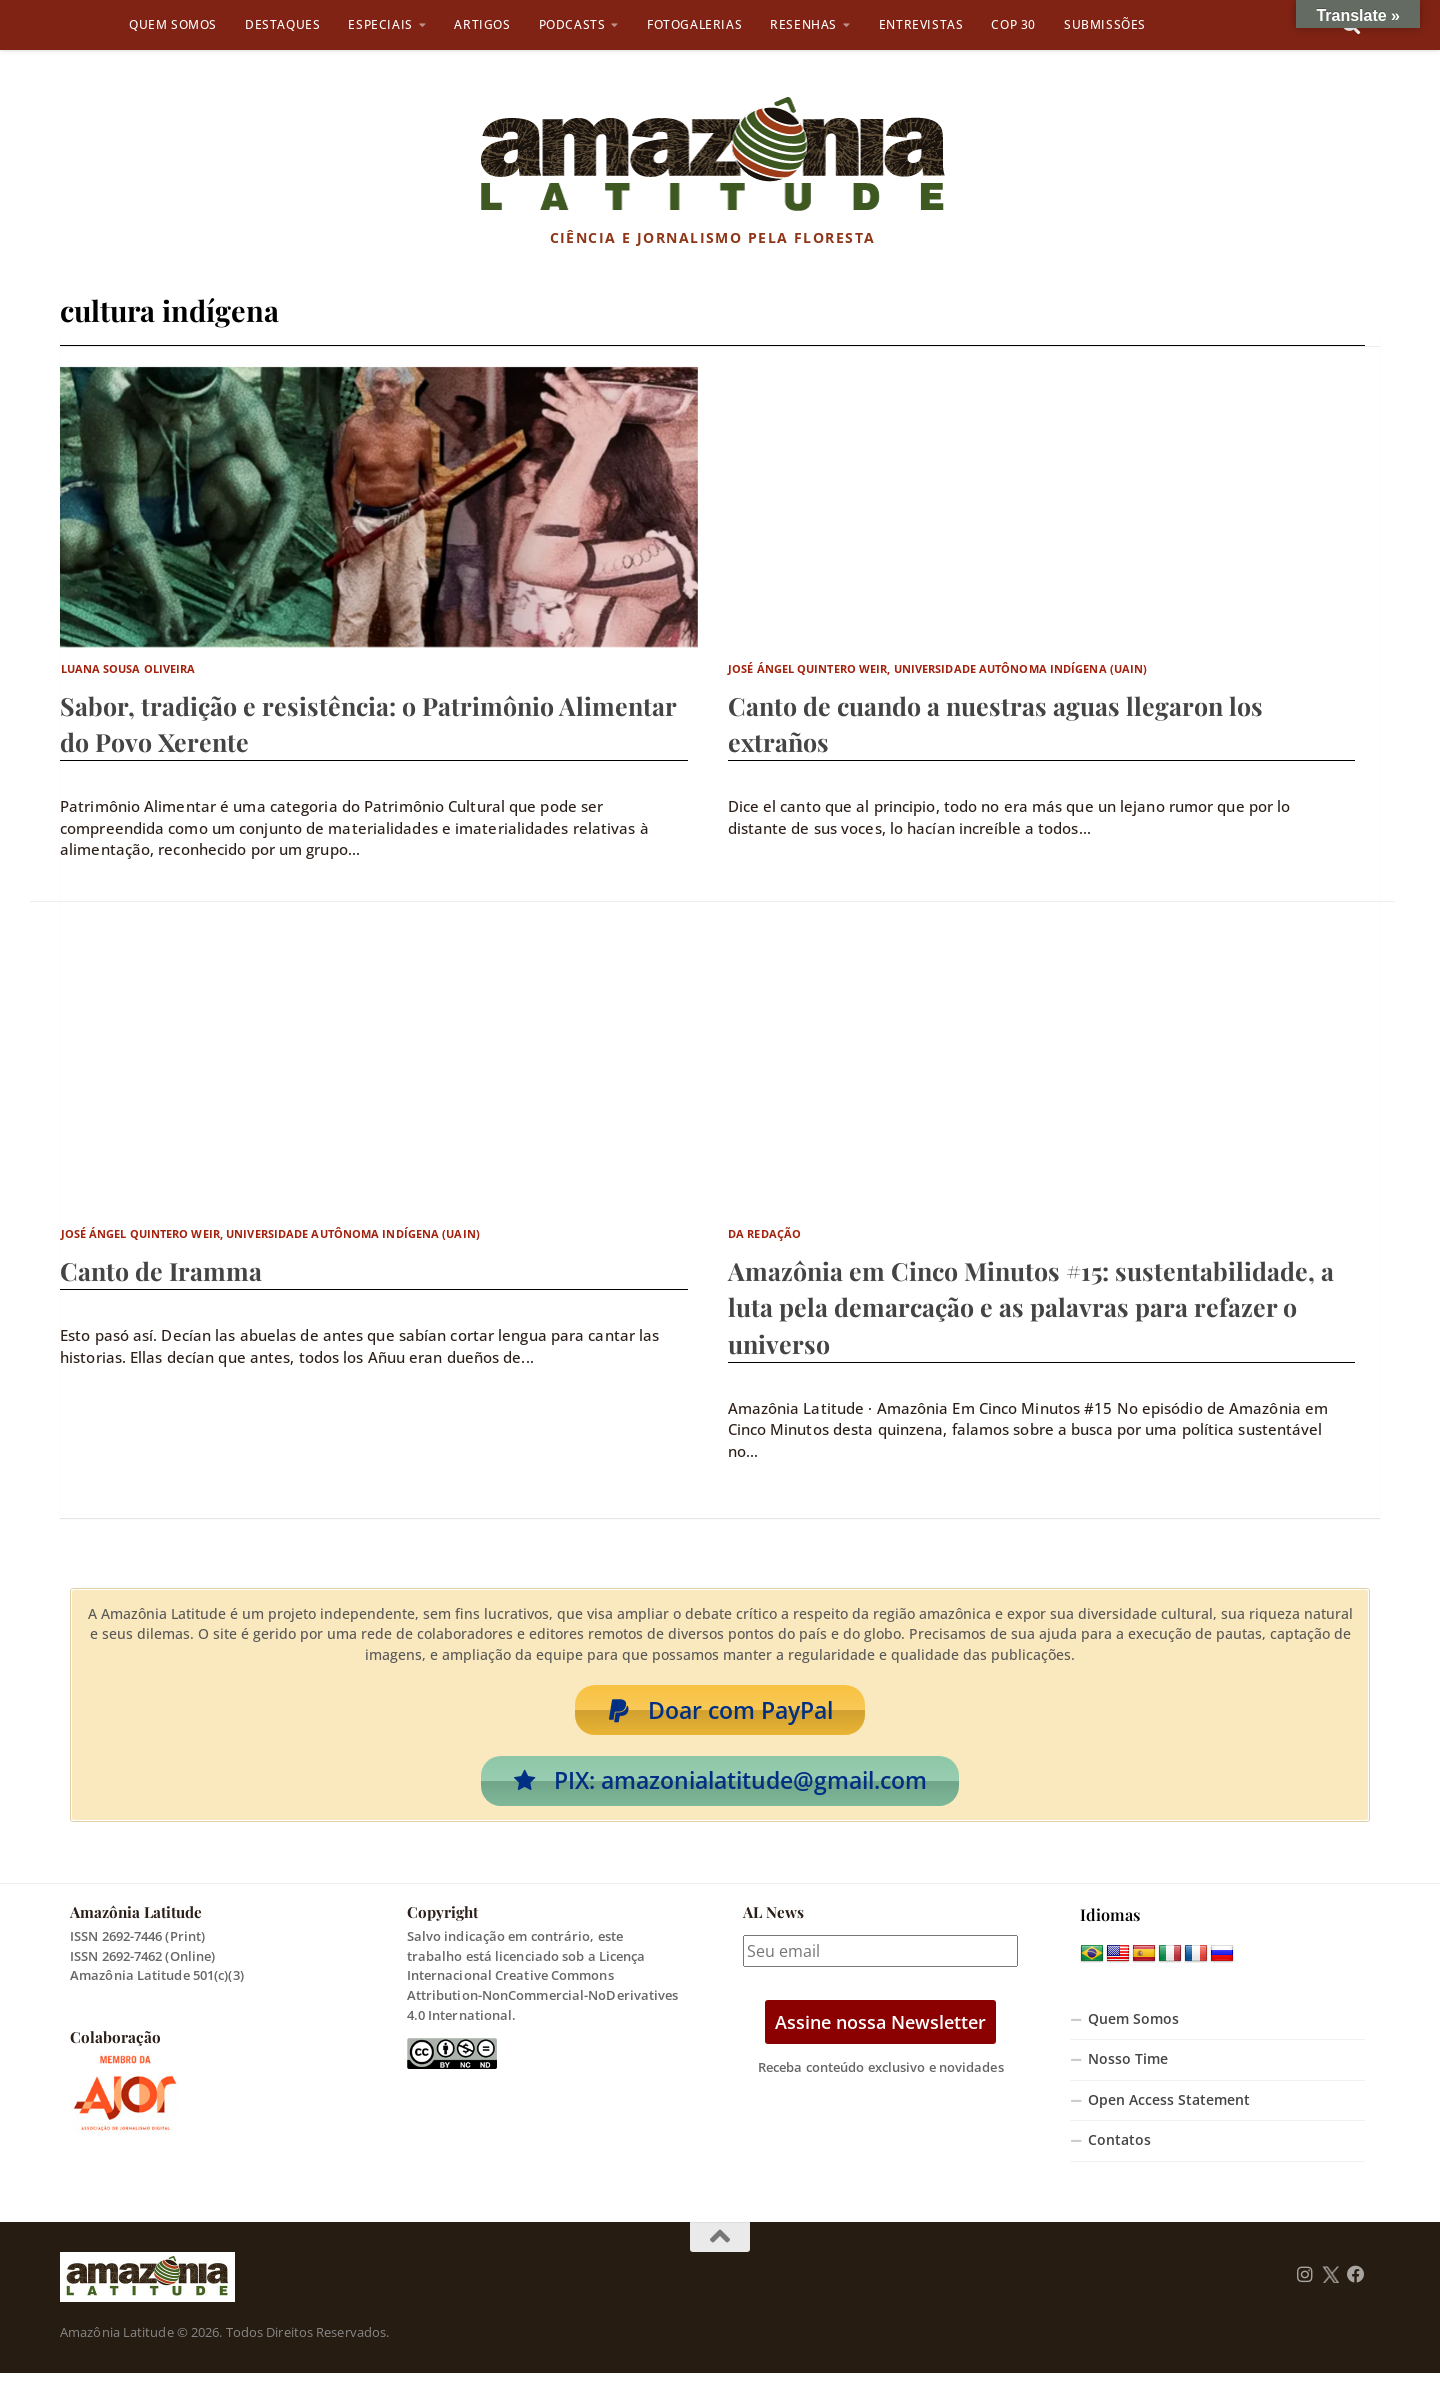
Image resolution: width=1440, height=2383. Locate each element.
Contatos (1119, 2150)
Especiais (380, 24)
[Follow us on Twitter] (1330, 2285)
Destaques (282, 24)
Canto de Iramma (161, 1270)
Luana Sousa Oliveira (128, 668)
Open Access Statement (1169, 2110)
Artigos (482, 24)
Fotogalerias (694, 24)
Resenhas (803, 24)
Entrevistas (921, 24)
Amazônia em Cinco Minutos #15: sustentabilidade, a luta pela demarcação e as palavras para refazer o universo (1031, 1306)
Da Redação (764, 1233)
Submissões (1105, 24)
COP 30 (1013, 24)
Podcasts (572, 24)
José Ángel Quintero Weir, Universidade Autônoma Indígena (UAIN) (937, 668)
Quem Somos (173, 24)
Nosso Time (1128, 2069)
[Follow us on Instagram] (1305, 2285)
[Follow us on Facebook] (1356, 2285)
